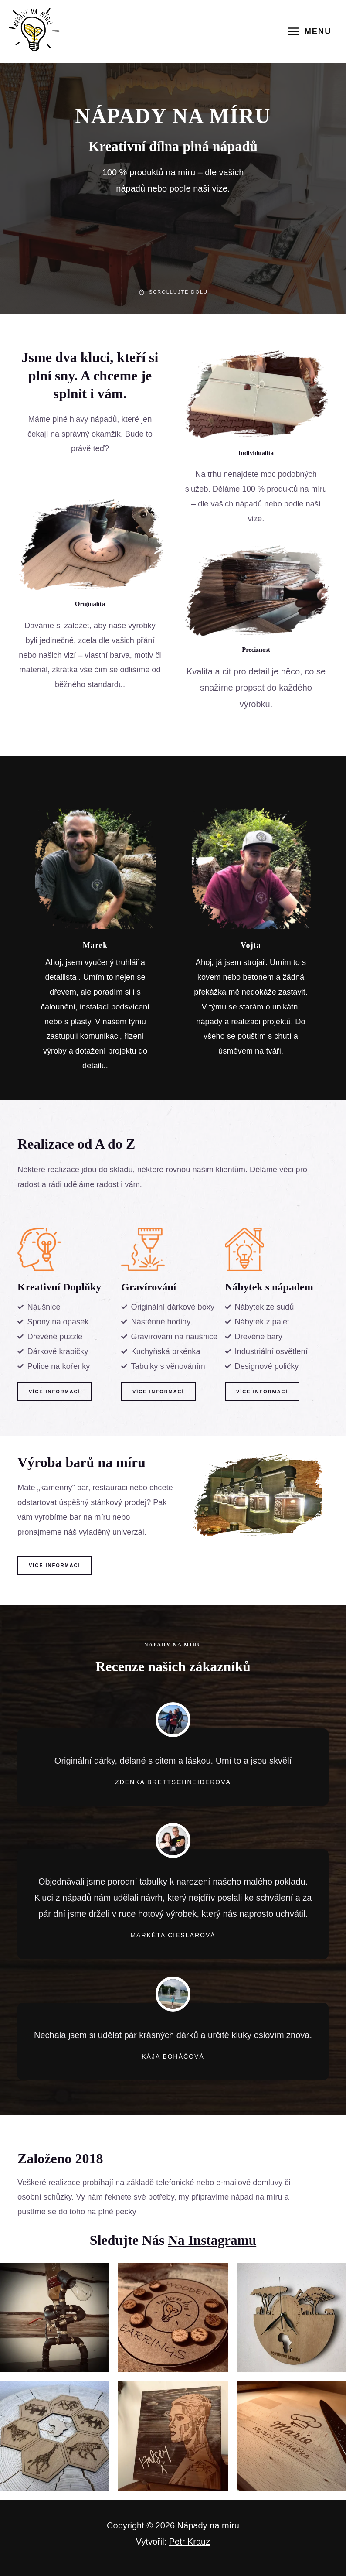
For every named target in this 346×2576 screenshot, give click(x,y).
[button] (54, 1391)
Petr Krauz (189, 2541)
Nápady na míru (208, 2525)
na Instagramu (212, 2240)
